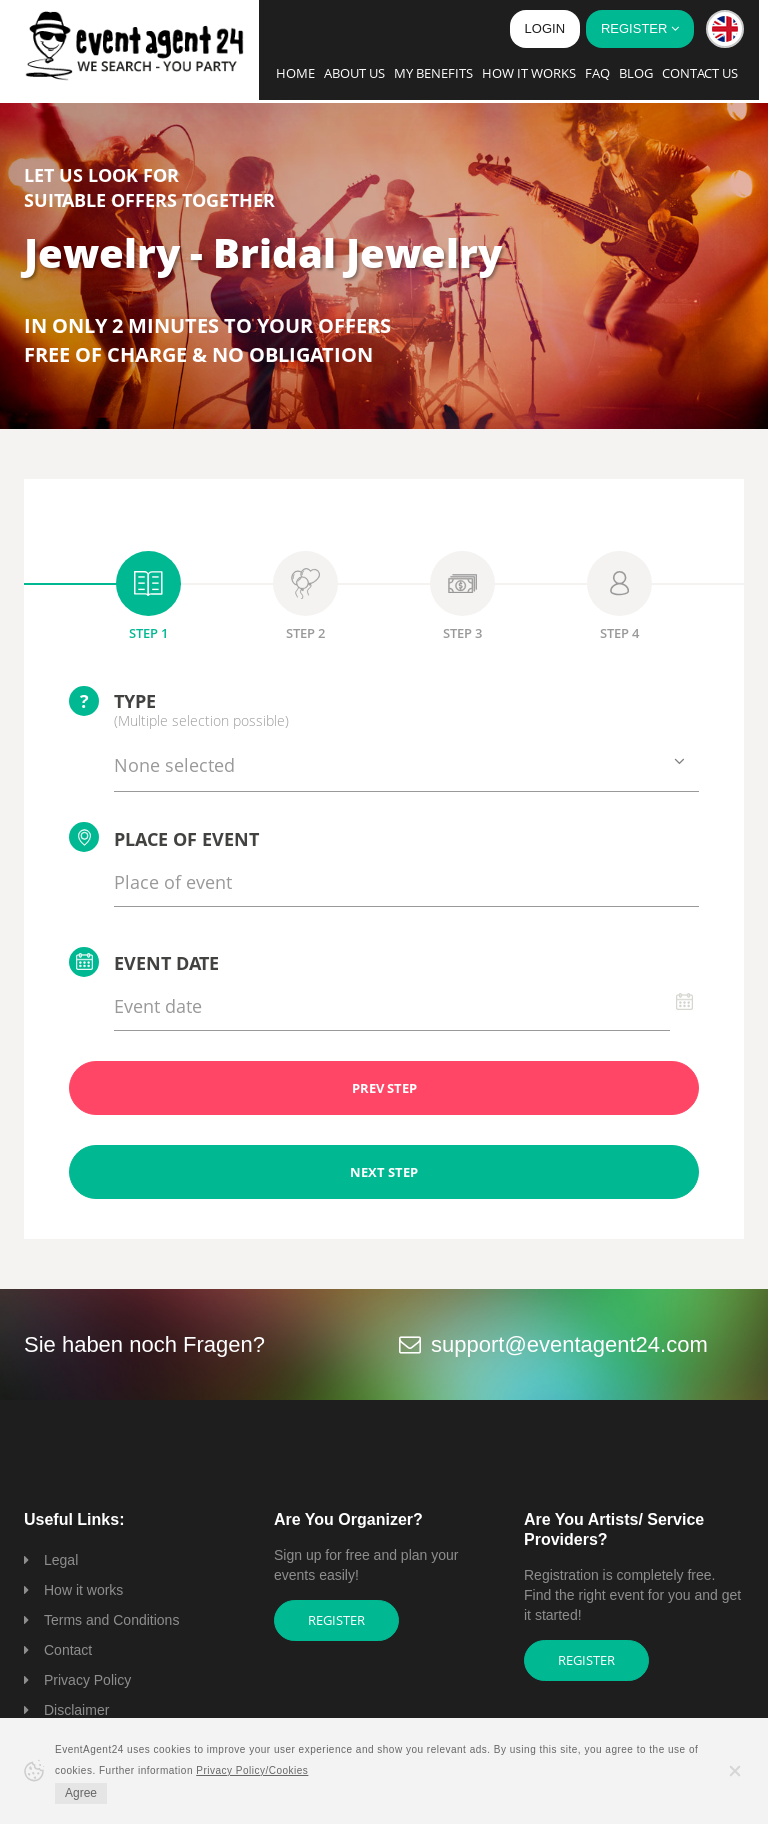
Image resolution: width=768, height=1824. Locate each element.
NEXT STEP (384, 1172)
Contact (68, 1650)
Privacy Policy (87, 1680)
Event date (144, 962)
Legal (61, 1560)
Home (295, 73)
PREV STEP (384, 1088)
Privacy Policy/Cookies (252, 1770)
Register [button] (640, 28)
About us (354, 73)
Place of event (164, 837)
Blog (636, 73)
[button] (725, 29)
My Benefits (433, 73)
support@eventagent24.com (569, 1344)
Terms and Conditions (111, 1620)
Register (336, 1620)
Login (545, 28)
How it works (529, 73)
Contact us (700, 73)
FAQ (597, 73)
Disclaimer (76, 1710)
